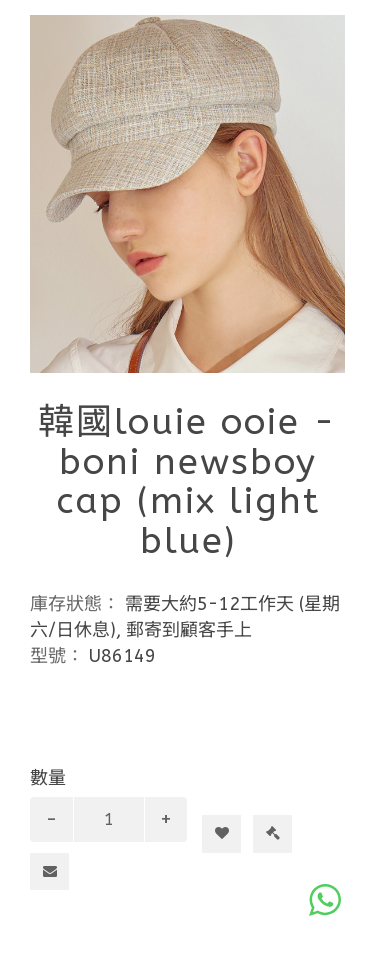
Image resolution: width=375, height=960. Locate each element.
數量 (48, 778)
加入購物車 (229, 798)
